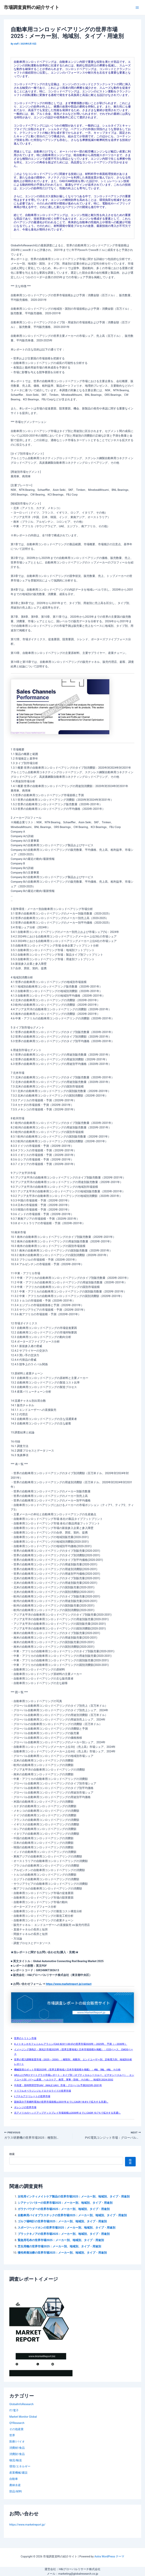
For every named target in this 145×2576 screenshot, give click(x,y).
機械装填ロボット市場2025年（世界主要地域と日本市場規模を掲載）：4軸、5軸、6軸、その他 (67, 2069)
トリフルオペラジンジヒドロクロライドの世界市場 (42, 2090)
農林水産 (15, 2485)
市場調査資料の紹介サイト (31, 7)
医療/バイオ (17, 2441)
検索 (12, 2154)
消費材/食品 (17, 2448)
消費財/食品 (17, 2454)
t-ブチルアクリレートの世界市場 (32, 2096)
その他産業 (16, 2429)
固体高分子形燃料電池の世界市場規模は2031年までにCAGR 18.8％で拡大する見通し (61, 2101)
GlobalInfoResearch (21, 2404)
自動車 (13, 2479)
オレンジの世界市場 (25, 2107)
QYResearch (16, 2423)
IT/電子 (13, 2410)
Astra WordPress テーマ (109, 2556)
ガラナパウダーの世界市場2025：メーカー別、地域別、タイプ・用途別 (64, 2209)
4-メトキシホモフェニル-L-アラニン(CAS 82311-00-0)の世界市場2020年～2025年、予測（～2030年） (70, 2044)
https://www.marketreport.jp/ (27, 2525)
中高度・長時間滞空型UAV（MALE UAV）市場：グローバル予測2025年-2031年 (58, 2085)
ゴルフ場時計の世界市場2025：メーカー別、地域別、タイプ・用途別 (62, 2221)
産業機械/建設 (18, 2473)
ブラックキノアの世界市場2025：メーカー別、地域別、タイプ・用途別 (64, 2234)
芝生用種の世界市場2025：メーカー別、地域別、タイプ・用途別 (59, 2246)
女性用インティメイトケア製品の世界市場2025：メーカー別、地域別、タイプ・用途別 (74, 2196)
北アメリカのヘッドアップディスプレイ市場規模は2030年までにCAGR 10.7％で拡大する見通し (67, 2112)
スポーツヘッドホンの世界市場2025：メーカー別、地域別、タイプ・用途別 (66, 2228)
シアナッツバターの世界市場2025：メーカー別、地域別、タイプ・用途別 (65, 2203)
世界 (12, 2435)
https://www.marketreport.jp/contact (69, 1984)
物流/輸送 (15, 2460)
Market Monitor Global (23, 2417)
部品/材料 (15, 2491)
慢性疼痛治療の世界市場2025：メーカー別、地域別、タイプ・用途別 (62, 2252)
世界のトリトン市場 (25, 2038)
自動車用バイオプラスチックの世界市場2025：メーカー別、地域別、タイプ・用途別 (72, 2215)
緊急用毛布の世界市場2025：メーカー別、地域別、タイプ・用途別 (61, 2240)
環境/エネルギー (19, 2466)
